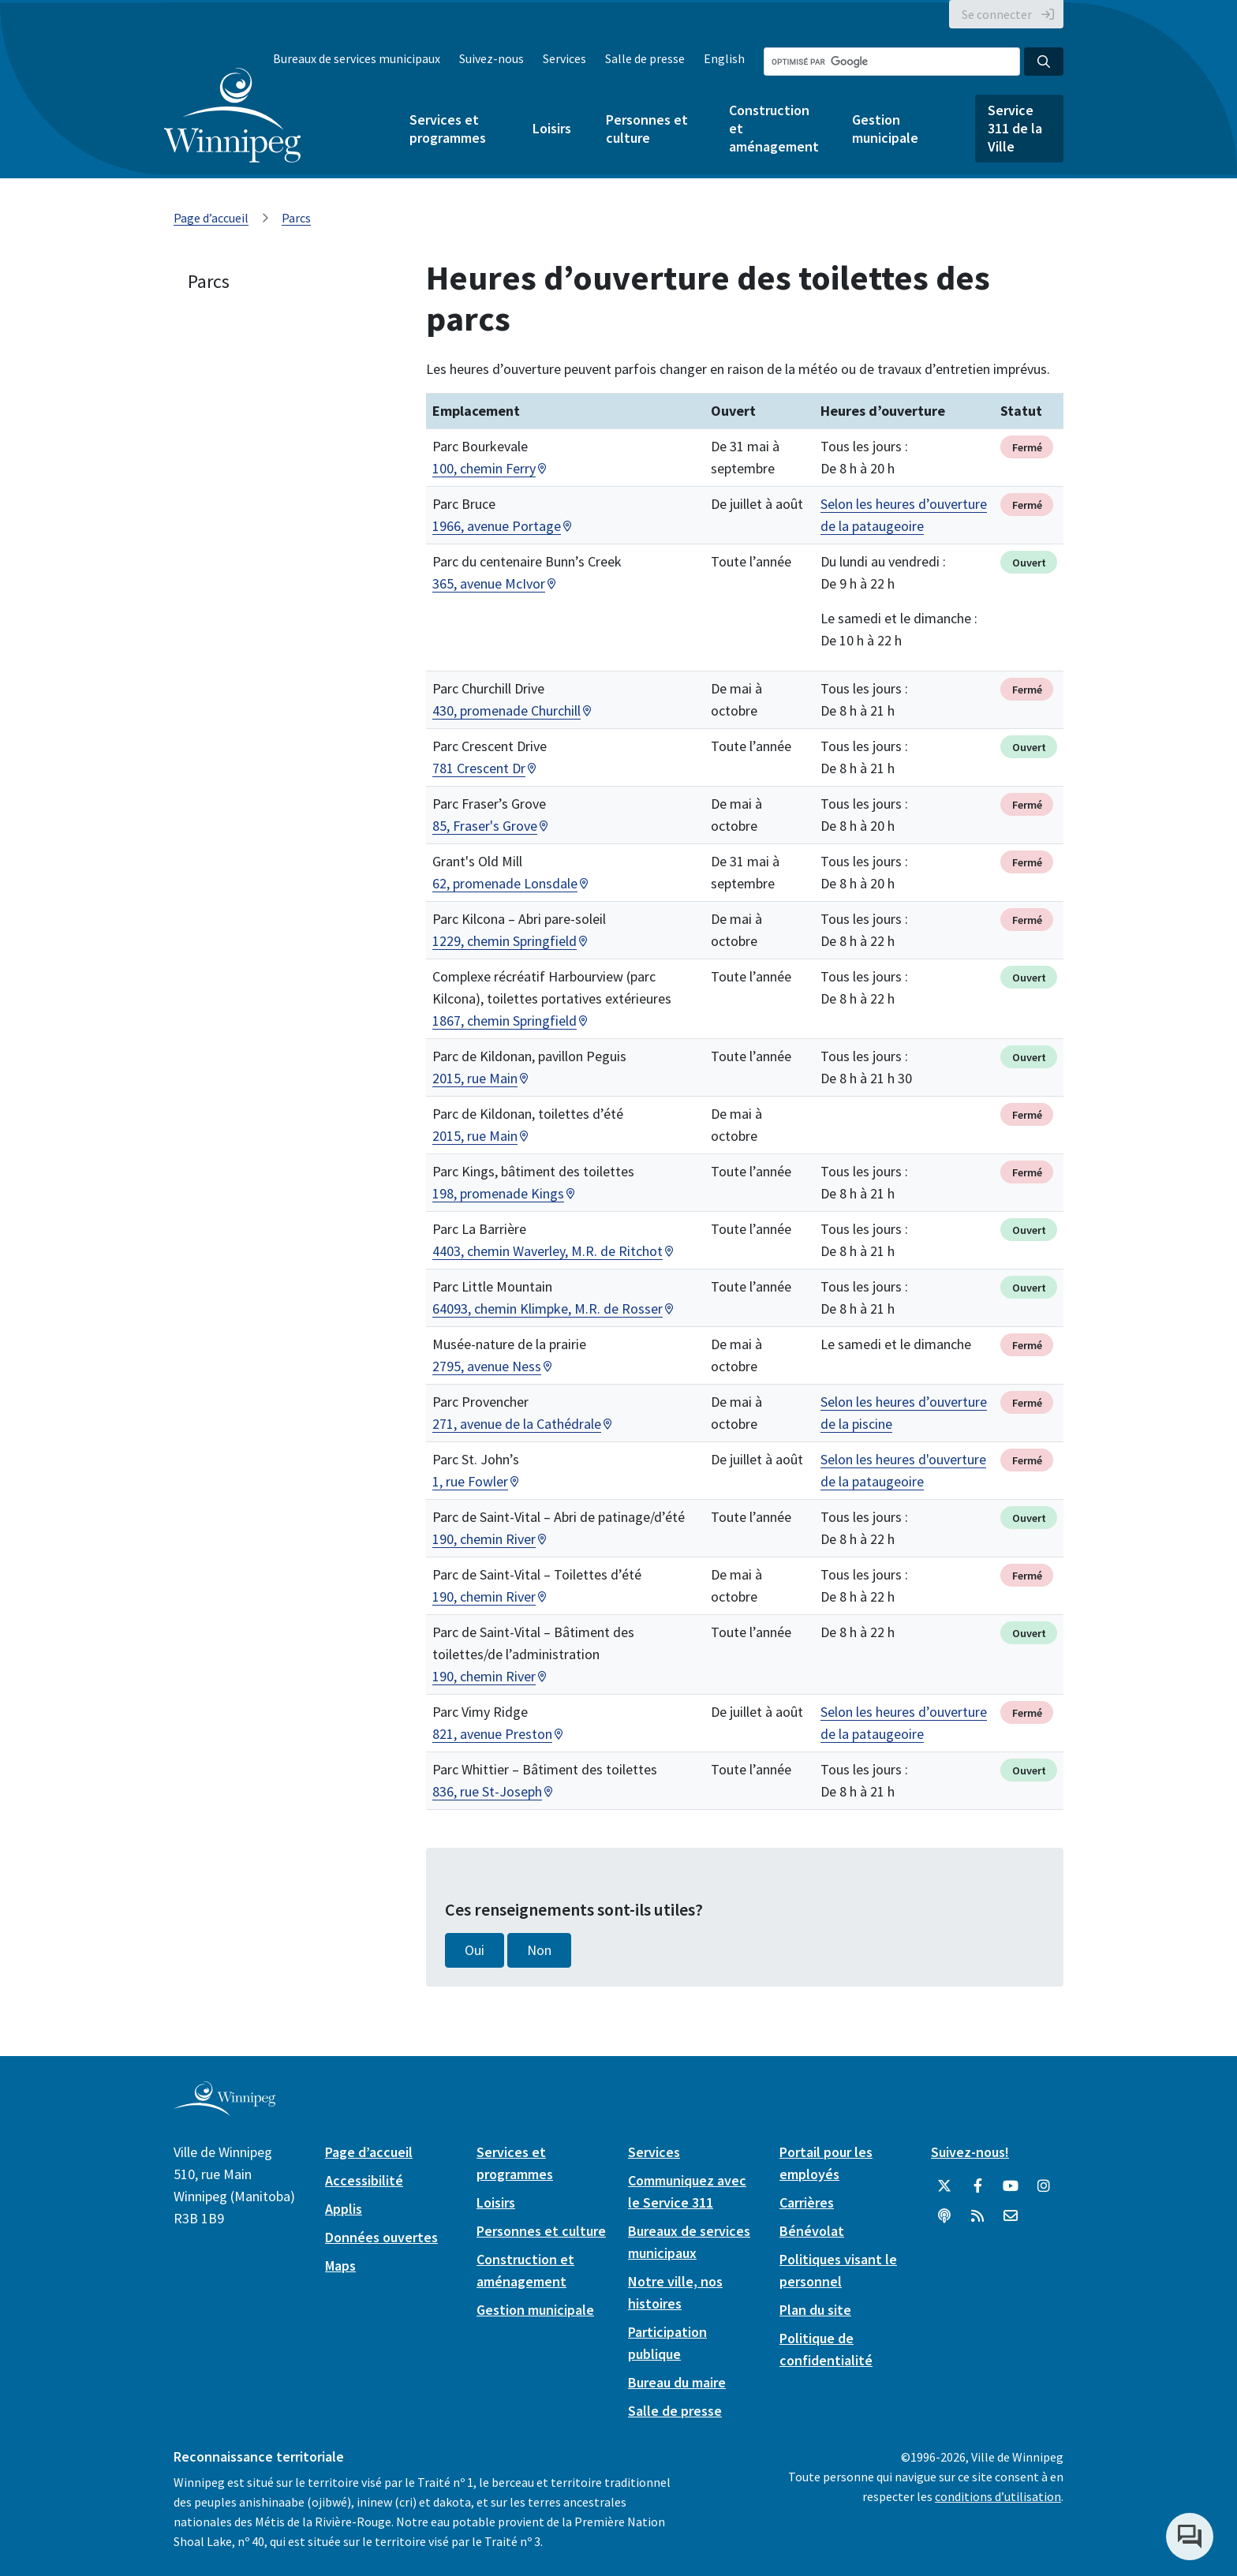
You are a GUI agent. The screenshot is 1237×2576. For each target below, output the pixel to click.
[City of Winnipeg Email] (1010, 2216)
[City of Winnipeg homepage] (224, 2109)
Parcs (296, 218)
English (724, 58)
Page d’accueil (211, 218)
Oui (474, 1950)
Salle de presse (645, 58)
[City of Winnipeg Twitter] (944, 2186)
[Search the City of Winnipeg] (892, 61)
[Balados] (944, 2216)
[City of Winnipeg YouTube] (1010, 2186)
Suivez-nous (491, 58)
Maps (340, 2265)
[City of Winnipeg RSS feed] (977, 2216)
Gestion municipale (885, 128)
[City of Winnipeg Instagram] (1043, 2186)
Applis (343, 2209)
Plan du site (815, 2310)
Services (564, 58)
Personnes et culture (647, 128)
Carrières (806, 2202)
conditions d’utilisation (998, 2496)
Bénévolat (811, 2231)
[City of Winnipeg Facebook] (977, 2186)
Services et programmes (447, 128)
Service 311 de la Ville (1015, 128)
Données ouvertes (381, 2237)
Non (539, 1950)
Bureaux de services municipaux (356, 58)
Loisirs (552, 128)
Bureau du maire (677, 2382)
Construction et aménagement (773, 128)
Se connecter (997, 14)
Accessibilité (364, 2180)
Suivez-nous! (970, 2152)
